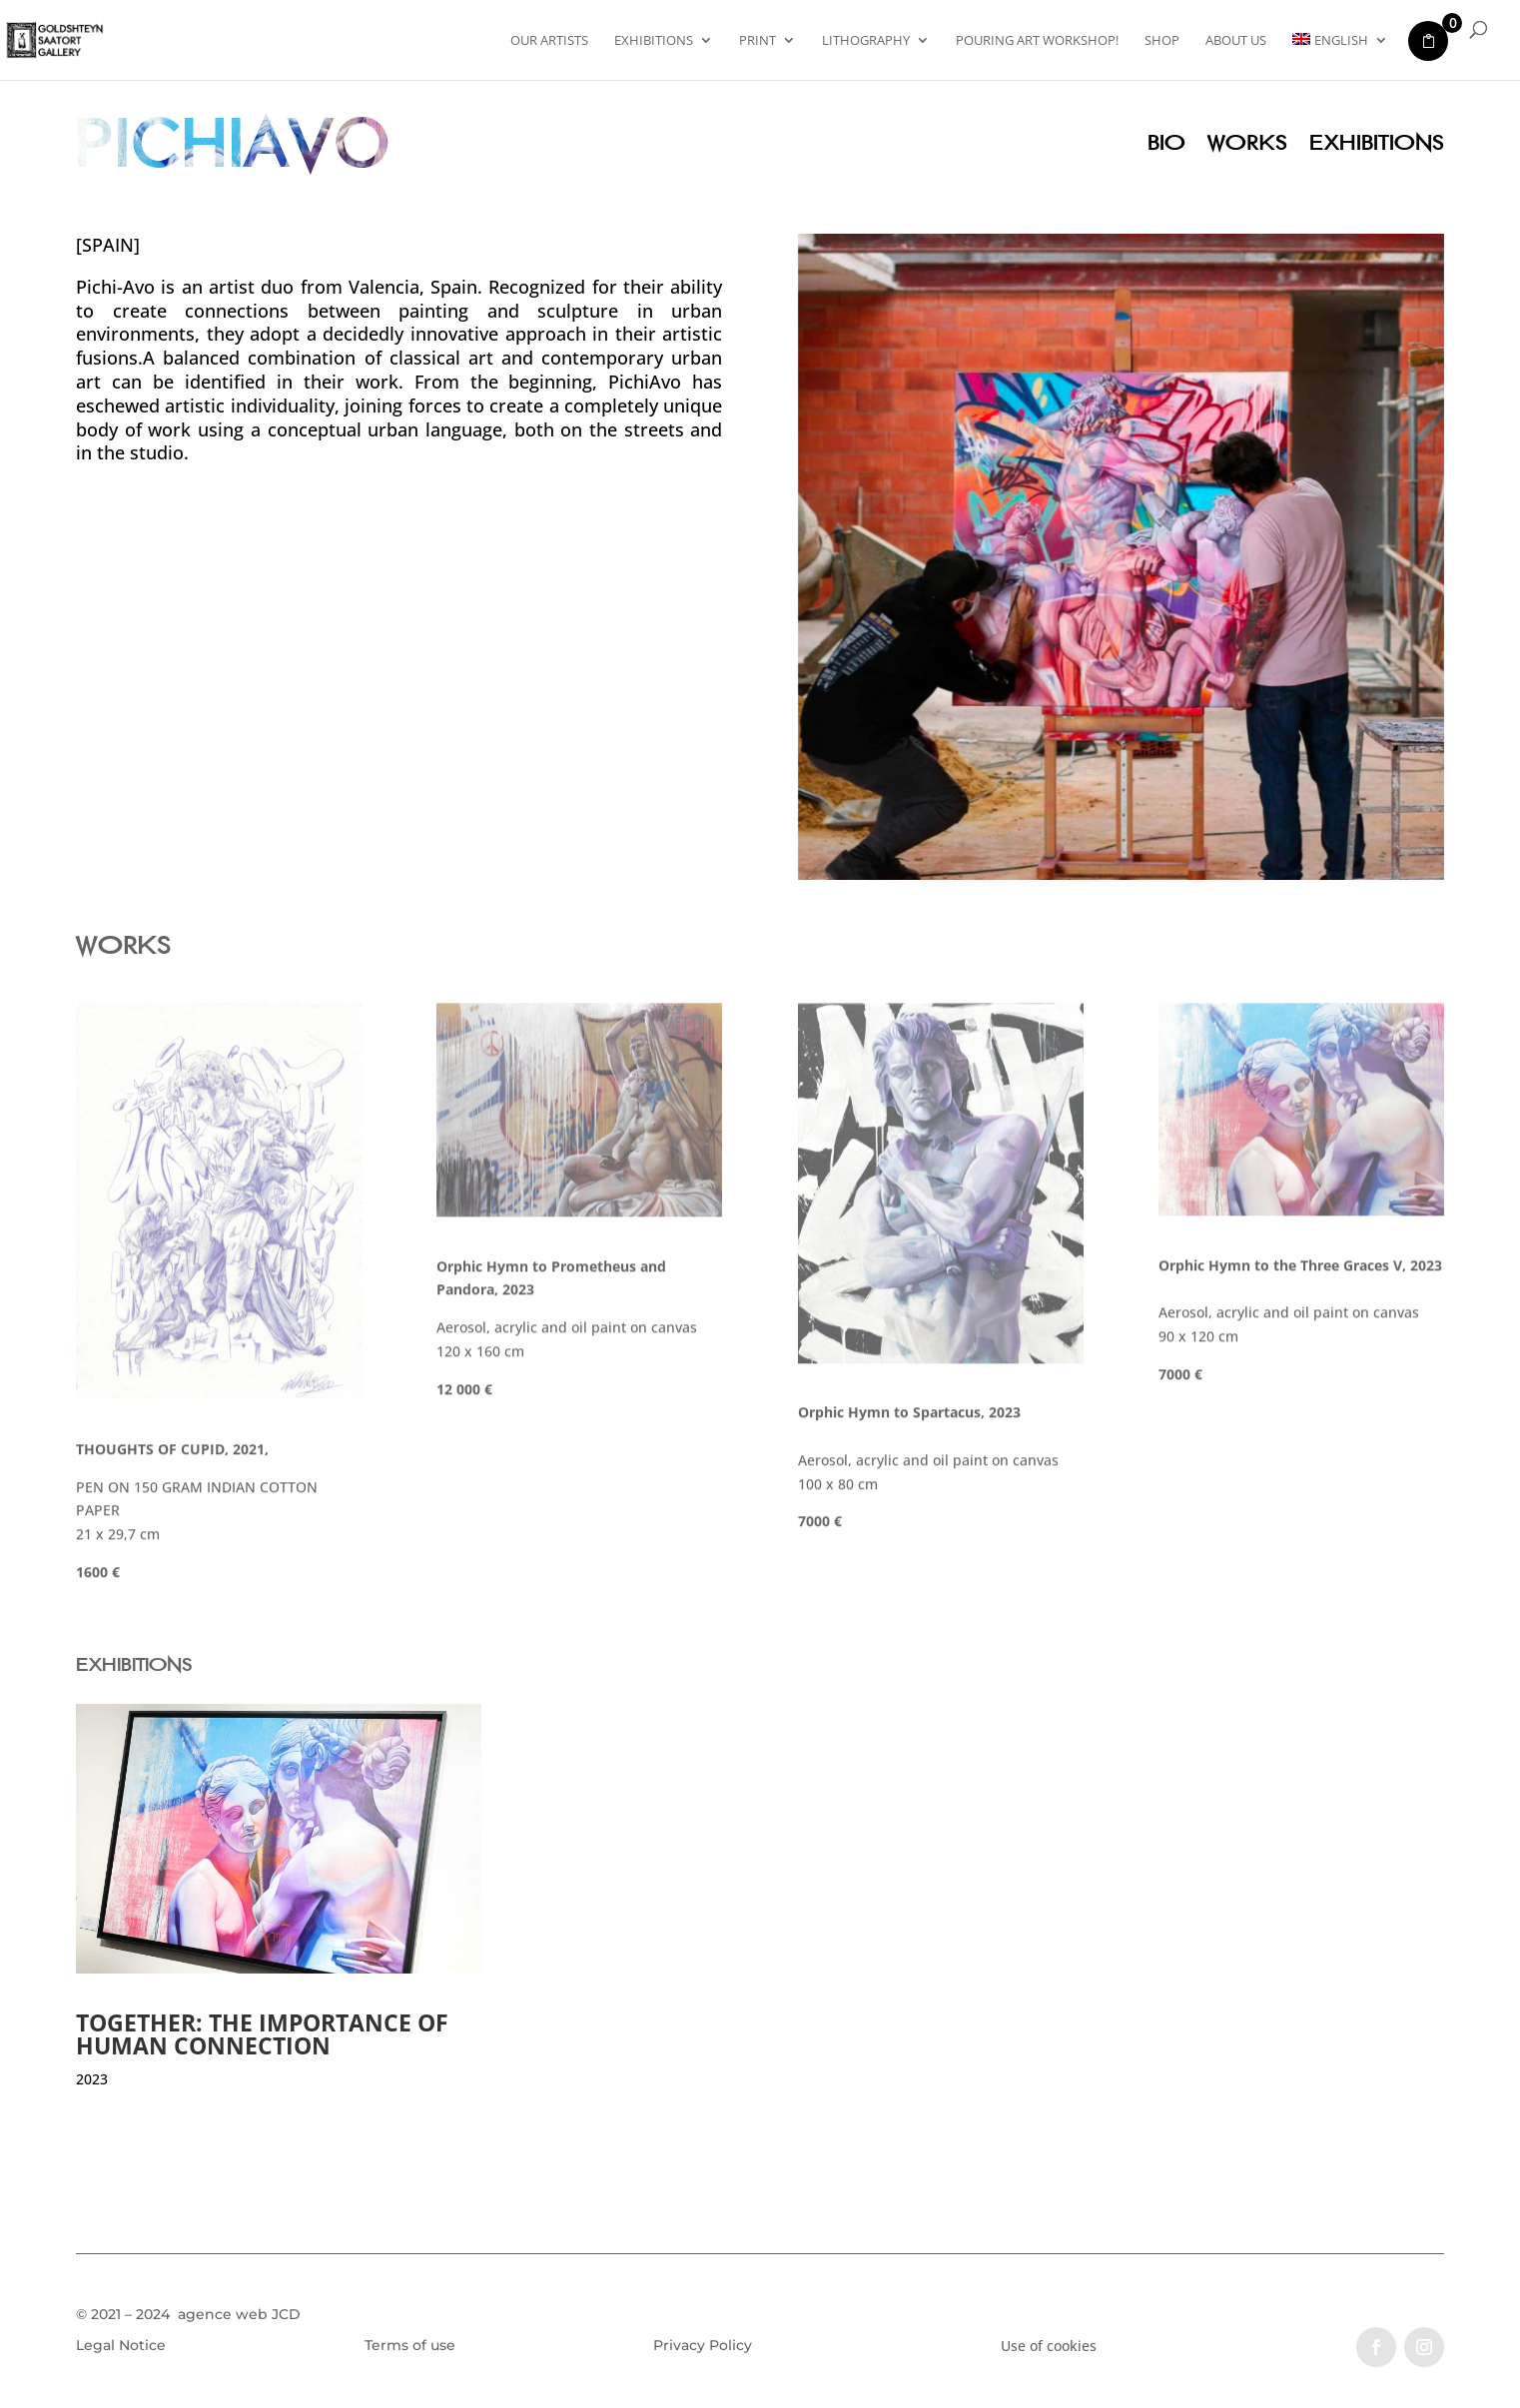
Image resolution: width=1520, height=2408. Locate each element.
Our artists (549, 41)
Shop (1161, 41)
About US (1235, 41)
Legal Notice (121, 2345)
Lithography (866, 41)
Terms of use (410, 2345)
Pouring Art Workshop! (1037, 41)
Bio (1166, 145)
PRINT (757, 41)
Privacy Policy (702, 2345)
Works (1247, 145)
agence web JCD (237, 2314)
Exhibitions (653, 41)
